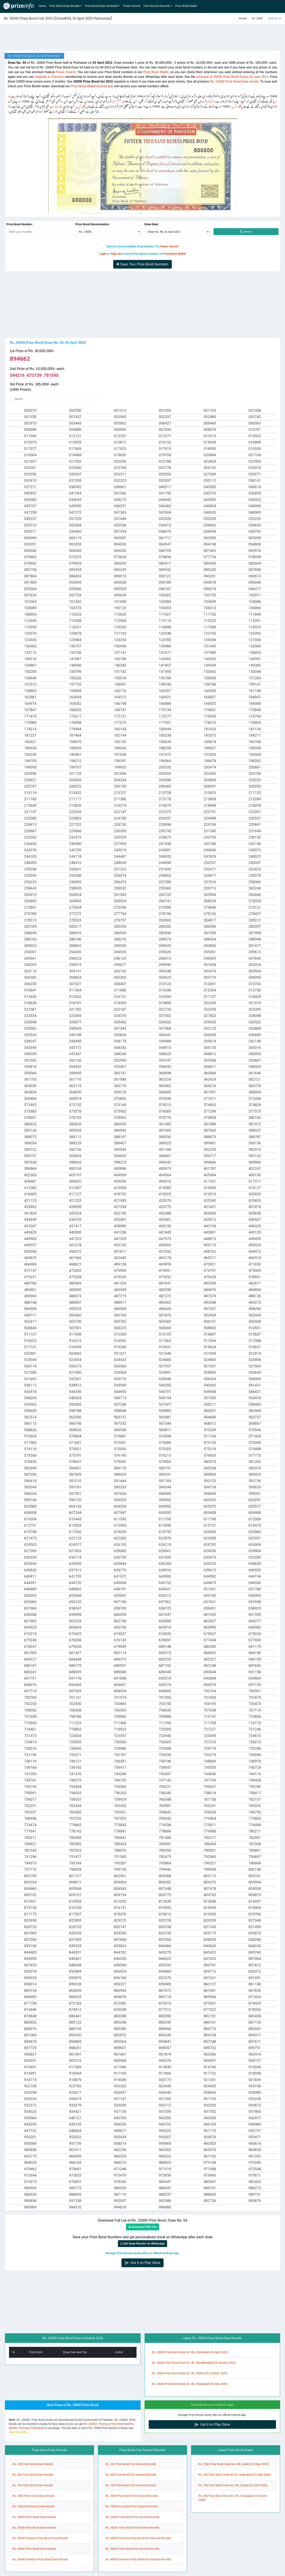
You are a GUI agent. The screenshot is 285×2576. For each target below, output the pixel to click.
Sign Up (116, 253)
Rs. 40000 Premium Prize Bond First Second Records (138, 2559)
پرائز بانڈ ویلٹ (209, 100)
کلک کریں (236, 105)
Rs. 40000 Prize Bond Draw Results (34, 2548)
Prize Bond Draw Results (64, 5)
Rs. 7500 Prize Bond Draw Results (33, 2506)
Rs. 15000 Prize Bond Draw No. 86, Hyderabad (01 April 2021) (190, 2352)
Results (243, 18)
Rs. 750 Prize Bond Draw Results (32, 2485)
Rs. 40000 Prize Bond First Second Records (132, 2548)
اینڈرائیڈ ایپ (56, 105)
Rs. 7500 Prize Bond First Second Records (131, 2506)
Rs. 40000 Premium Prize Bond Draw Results (40, 2559)
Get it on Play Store (142, 2263)
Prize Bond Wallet (186, 5)
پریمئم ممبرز (117, 100)
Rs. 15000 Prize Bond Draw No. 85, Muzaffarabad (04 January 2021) (194, 2362)
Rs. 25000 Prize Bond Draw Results (34, 2527)
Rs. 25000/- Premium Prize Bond (104, 2423)
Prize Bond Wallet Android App (92, 86)
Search (246, 231)
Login (103, 253)
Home (42, 5)
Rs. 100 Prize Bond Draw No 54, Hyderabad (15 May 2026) (234, 2474)
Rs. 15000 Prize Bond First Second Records (132, 2517)
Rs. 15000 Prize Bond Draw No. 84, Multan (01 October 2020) (189, 2373)
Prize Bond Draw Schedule (101, 5)
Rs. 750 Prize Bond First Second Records (130, 2485)
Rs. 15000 (257, 18)
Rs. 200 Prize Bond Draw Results (32, 2474)
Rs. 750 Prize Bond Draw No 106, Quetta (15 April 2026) (232, 2485)
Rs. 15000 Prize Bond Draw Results (34, 2517)
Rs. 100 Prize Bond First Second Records (130, 2464)
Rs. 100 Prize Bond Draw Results (32, 2464)
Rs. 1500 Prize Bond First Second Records (131, 2495)
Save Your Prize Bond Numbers (142, 264)
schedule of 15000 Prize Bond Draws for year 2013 (232, 76)
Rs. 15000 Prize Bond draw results (234, 81)
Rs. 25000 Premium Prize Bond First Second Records (138, 2538)
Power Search (131, 5)
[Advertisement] (142, 37)
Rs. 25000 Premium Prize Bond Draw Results (40, 2538)
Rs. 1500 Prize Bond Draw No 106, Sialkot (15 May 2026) (233, 2464)
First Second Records (157, 5)
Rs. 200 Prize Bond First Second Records (130, 2474)
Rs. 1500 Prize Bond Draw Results (33, 2495)
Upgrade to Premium (49, 76)
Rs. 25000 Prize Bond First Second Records (132, 2527)
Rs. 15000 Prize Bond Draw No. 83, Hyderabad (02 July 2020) (190, 2383)
